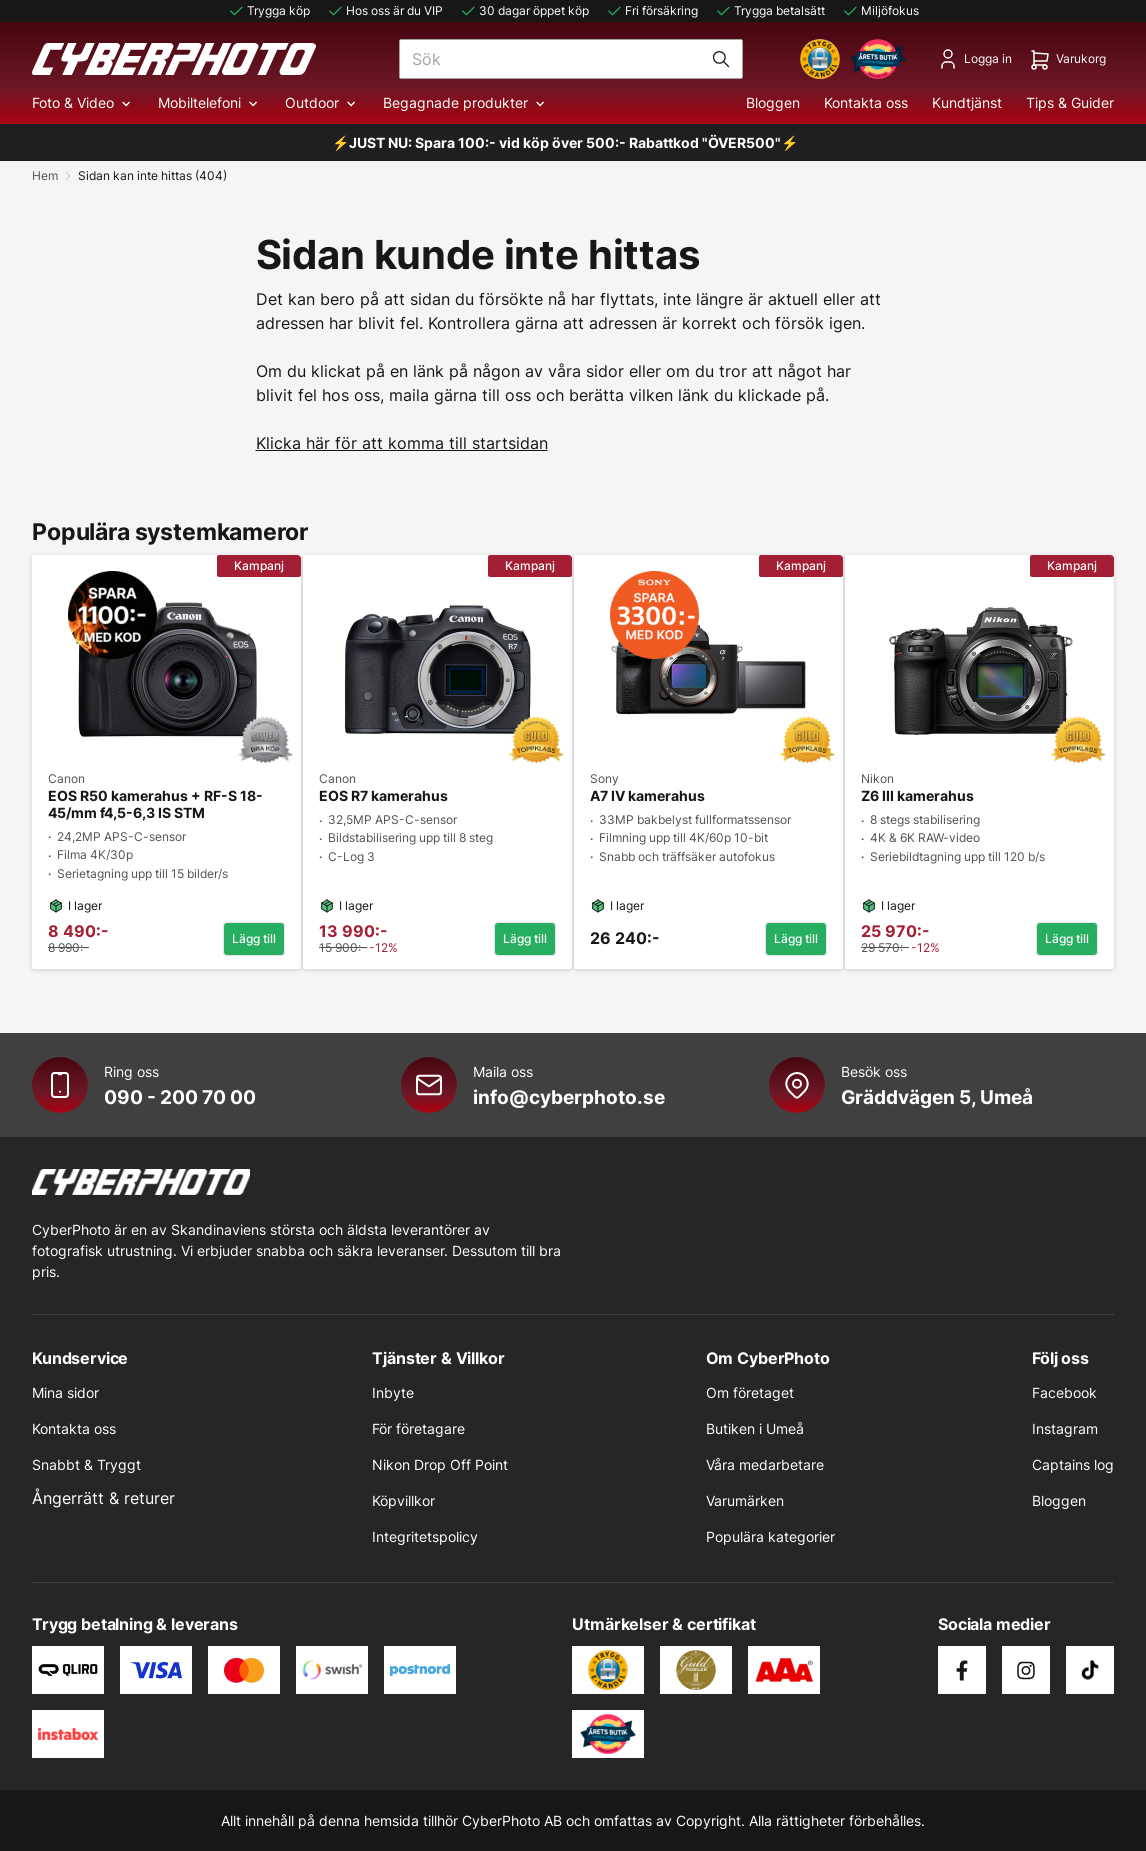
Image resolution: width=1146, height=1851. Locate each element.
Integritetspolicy (425, 1536)
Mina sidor (65, 1392)
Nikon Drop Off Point (440, 1464)
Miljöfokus (880, 11)
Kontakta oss (866, 102)
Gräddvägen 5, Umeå (937, 1097)
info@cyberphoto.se (569, 1097)
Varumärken (745, 1500)
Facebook (1064, 1392)
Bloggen (773, 102)
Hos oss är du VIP (384, 11)
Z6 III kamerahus (917, 796)
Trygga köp (268, 11)
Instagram (1065, 1428)
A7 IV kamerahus (647, 796)
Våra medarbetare (765, 1464)
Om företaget (750, 1392)
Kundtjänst (967, 102)
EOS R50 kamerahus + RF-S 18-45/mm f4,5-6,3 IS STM (155, 804)
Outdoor (322, 103)
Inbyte (393, 1392)
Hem (45, 175)
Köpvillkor (403, 1500)
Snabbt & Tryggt (86, 1464)
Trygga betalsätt (769, 11)
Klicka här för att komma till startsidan (402, 443)
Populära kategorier (770, 1536)
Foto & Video (83, 103)
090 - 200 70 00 (180, 1097)
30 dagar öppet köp (524, 11)
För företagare (418, 1428)
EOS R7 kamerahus (383, 796)
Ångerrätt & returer (103, 1498)
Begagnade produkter (465, 103)
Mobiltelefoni (209, 103)
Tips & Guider (1070, 102)
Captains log (1073, 1464)
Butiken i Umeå (755, 1428)
